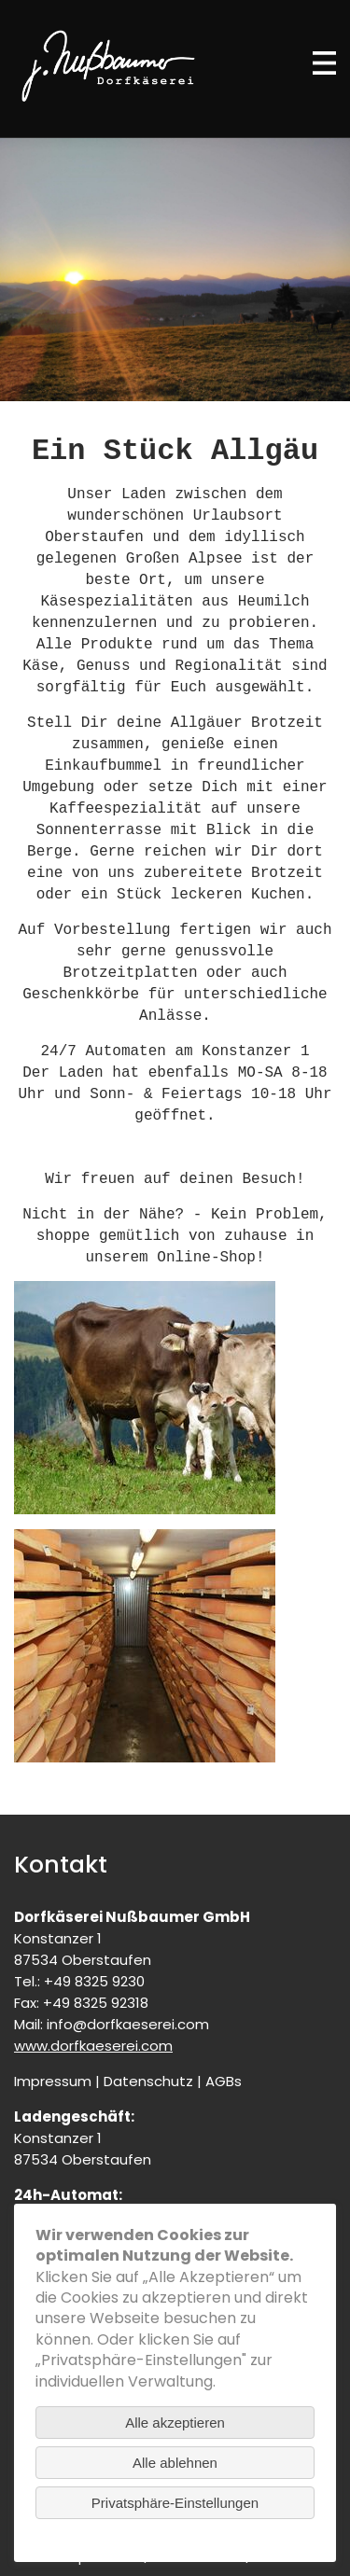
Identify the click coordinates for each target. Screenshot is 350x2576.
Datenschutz (148, 2081)
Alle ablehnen (175, 2463)
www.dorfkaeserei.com (93, 2045)
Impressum (52, 2081)
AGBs (223, 2081)
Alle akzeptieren (175, 2422)
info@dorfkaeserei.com (128, 2024)
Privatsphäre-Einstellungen (175, 2503)
